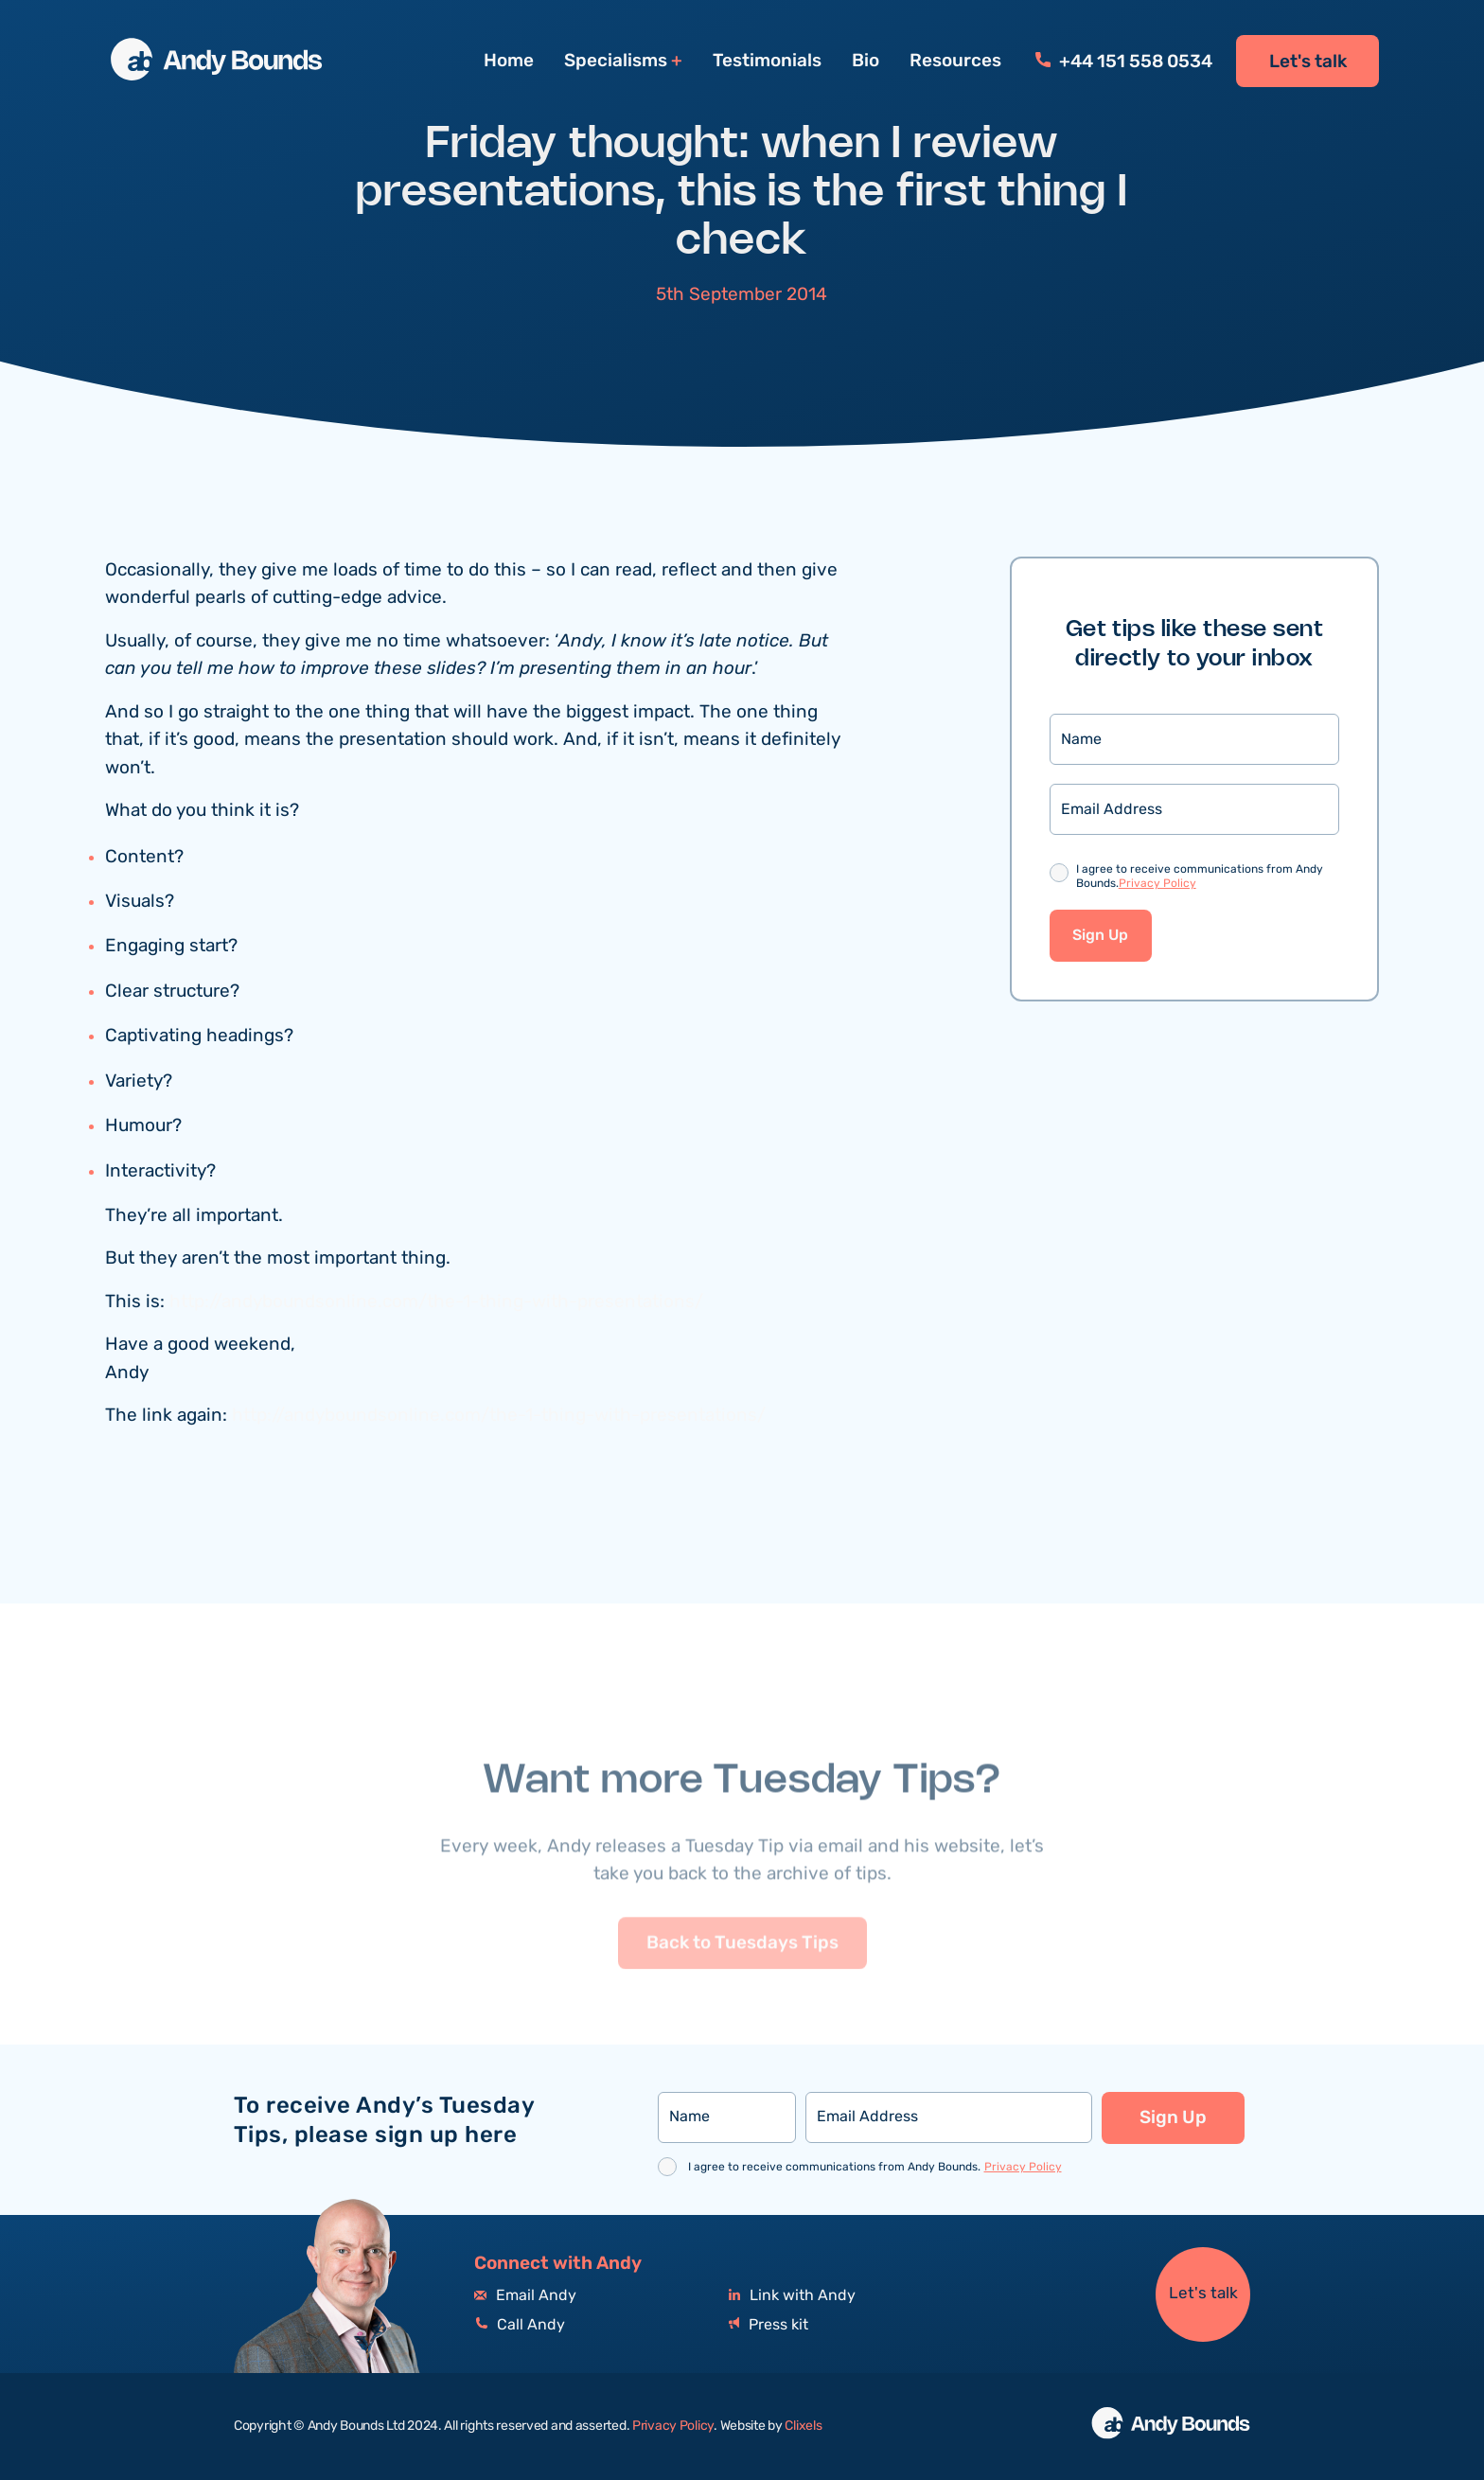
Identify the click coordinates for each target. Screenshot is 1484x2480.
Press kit (768, 2325)
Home (509, 60)
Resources (955, 60)
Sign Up (1100, 936)
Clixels (803, 2426)
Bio (865, 60)
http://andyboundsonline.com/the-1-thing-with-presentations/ (436, 1302)
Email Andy (525, 2296)
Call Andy (519, 2325)
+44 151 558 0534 (1123, 61)
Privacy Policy (1157, 884)
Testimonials (767, 60)
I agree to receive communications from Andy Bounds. (1199, 877)
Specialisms (615, 61)
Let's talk (1308, 61)
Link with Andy (792, 2296)
